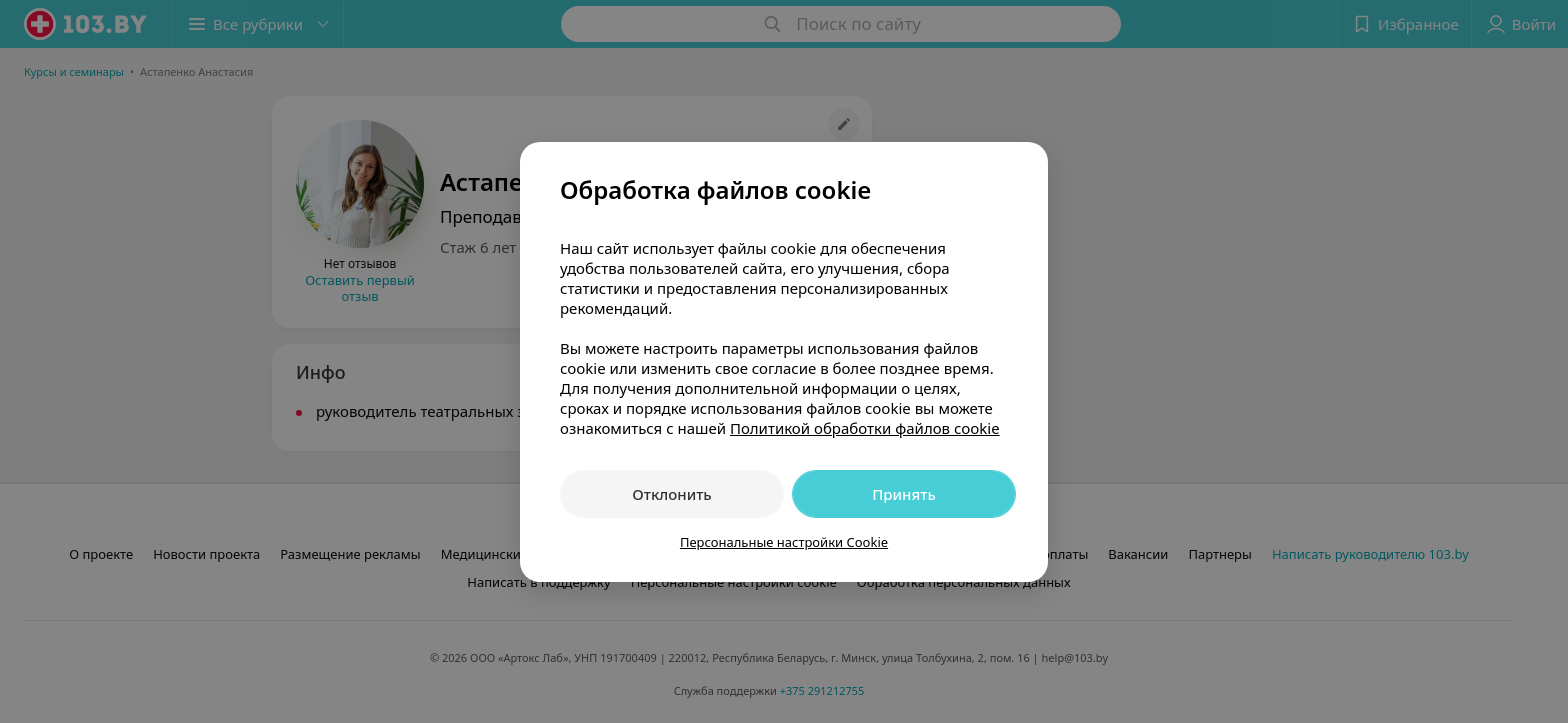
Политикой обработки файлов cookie (865, 428)
